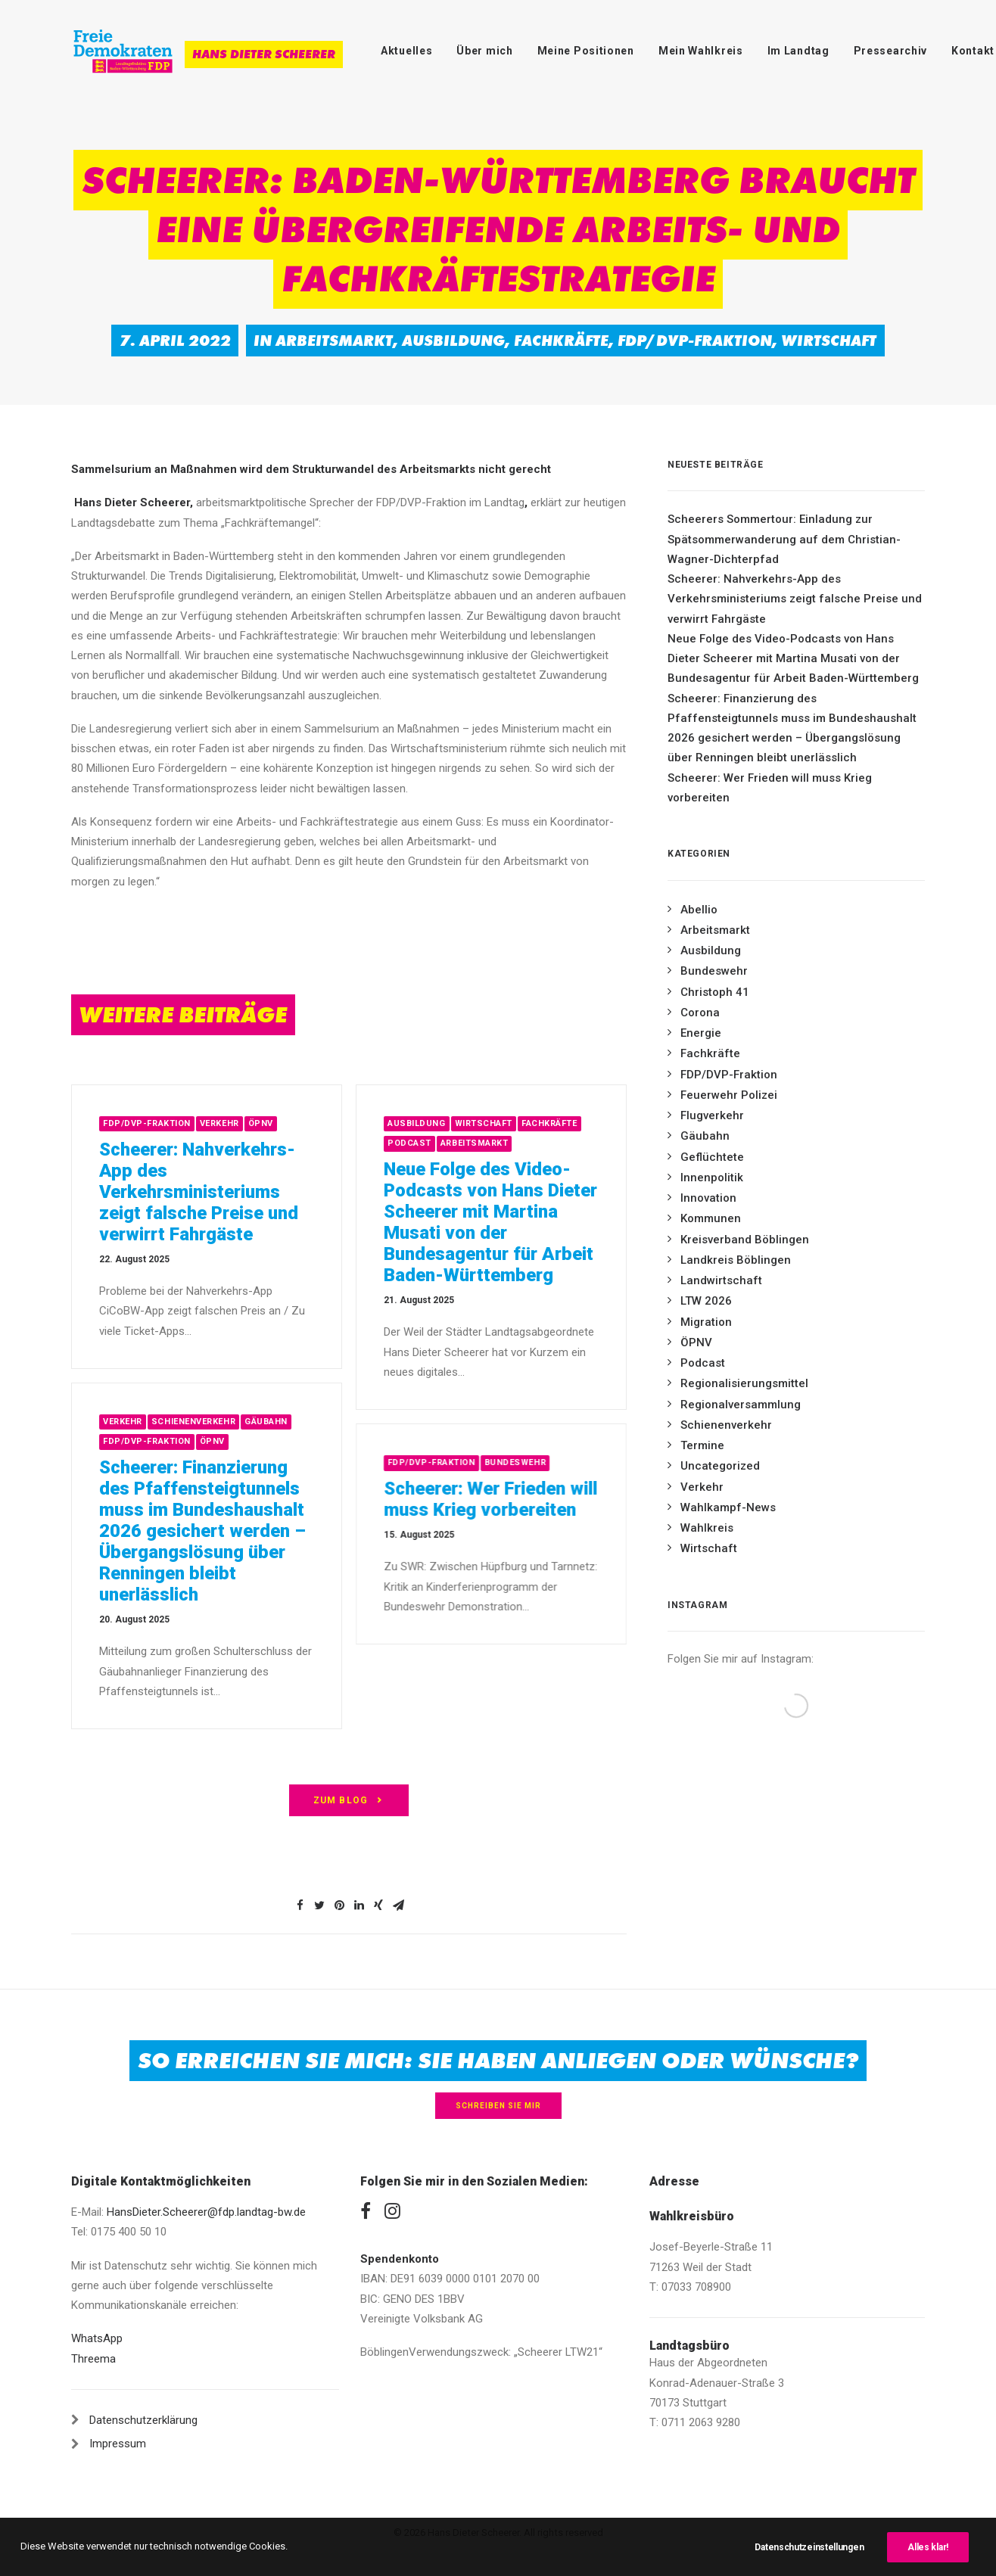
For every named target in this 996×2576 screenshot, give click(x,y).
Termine (702, 1445)
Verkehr (287, 1123)
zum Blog (349, 1800)
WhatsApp (97, 2338)
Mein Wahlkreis (700, 51)
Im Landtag (798, 51)
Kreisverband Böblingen (744, 1239)
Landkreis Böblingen (735, 1260)
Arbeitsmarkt (334, 340)
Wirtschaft (828, 340)
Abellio (698, 909)
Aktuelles (406, 51)
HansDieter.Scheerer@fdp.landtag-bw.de (206, 2212)
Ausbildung (453, 340)
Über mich (484, 51)
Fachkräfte (561, 340)
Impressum (117, 2443)
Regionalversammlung (740, 1404)
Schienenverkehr (726, 1425)
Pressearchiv (890, 51)
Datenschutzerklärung (143, 2420)
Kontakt (972, 51)
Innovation (708, 1198)
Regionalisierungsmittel (744, 1383)
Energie (700, 1033)
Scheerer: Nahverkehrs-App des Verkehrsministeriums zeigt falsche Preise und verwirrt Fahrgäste (266, 1192)
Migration (706, 1322)
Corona (700, 1012)
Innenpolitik (711, 1177)
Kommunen (710, 1218)
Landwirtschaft (721, 1280)
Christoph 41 (714, 992)
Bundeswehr (714, 971)
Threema (93, 2359)
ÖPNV (327, 1123)
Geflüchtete (712, 1157)
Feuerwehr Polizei (728, 1095)
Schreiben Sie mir (498, 2106)
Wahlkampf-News (728, 1507)
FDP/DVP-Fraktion (695, 340)
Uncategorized (720, 1466)
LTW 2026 (706, 1301)
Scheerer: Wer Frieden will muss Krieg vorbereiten (770, 787)
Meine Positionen (585, 51)
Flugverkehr (712, 1115)
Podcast (702, 1363)
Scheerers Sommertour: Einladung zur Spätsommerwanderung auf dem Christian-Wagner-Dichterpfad (784, 539)
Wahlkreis (706, 1528)
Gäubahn (705, 1136)
